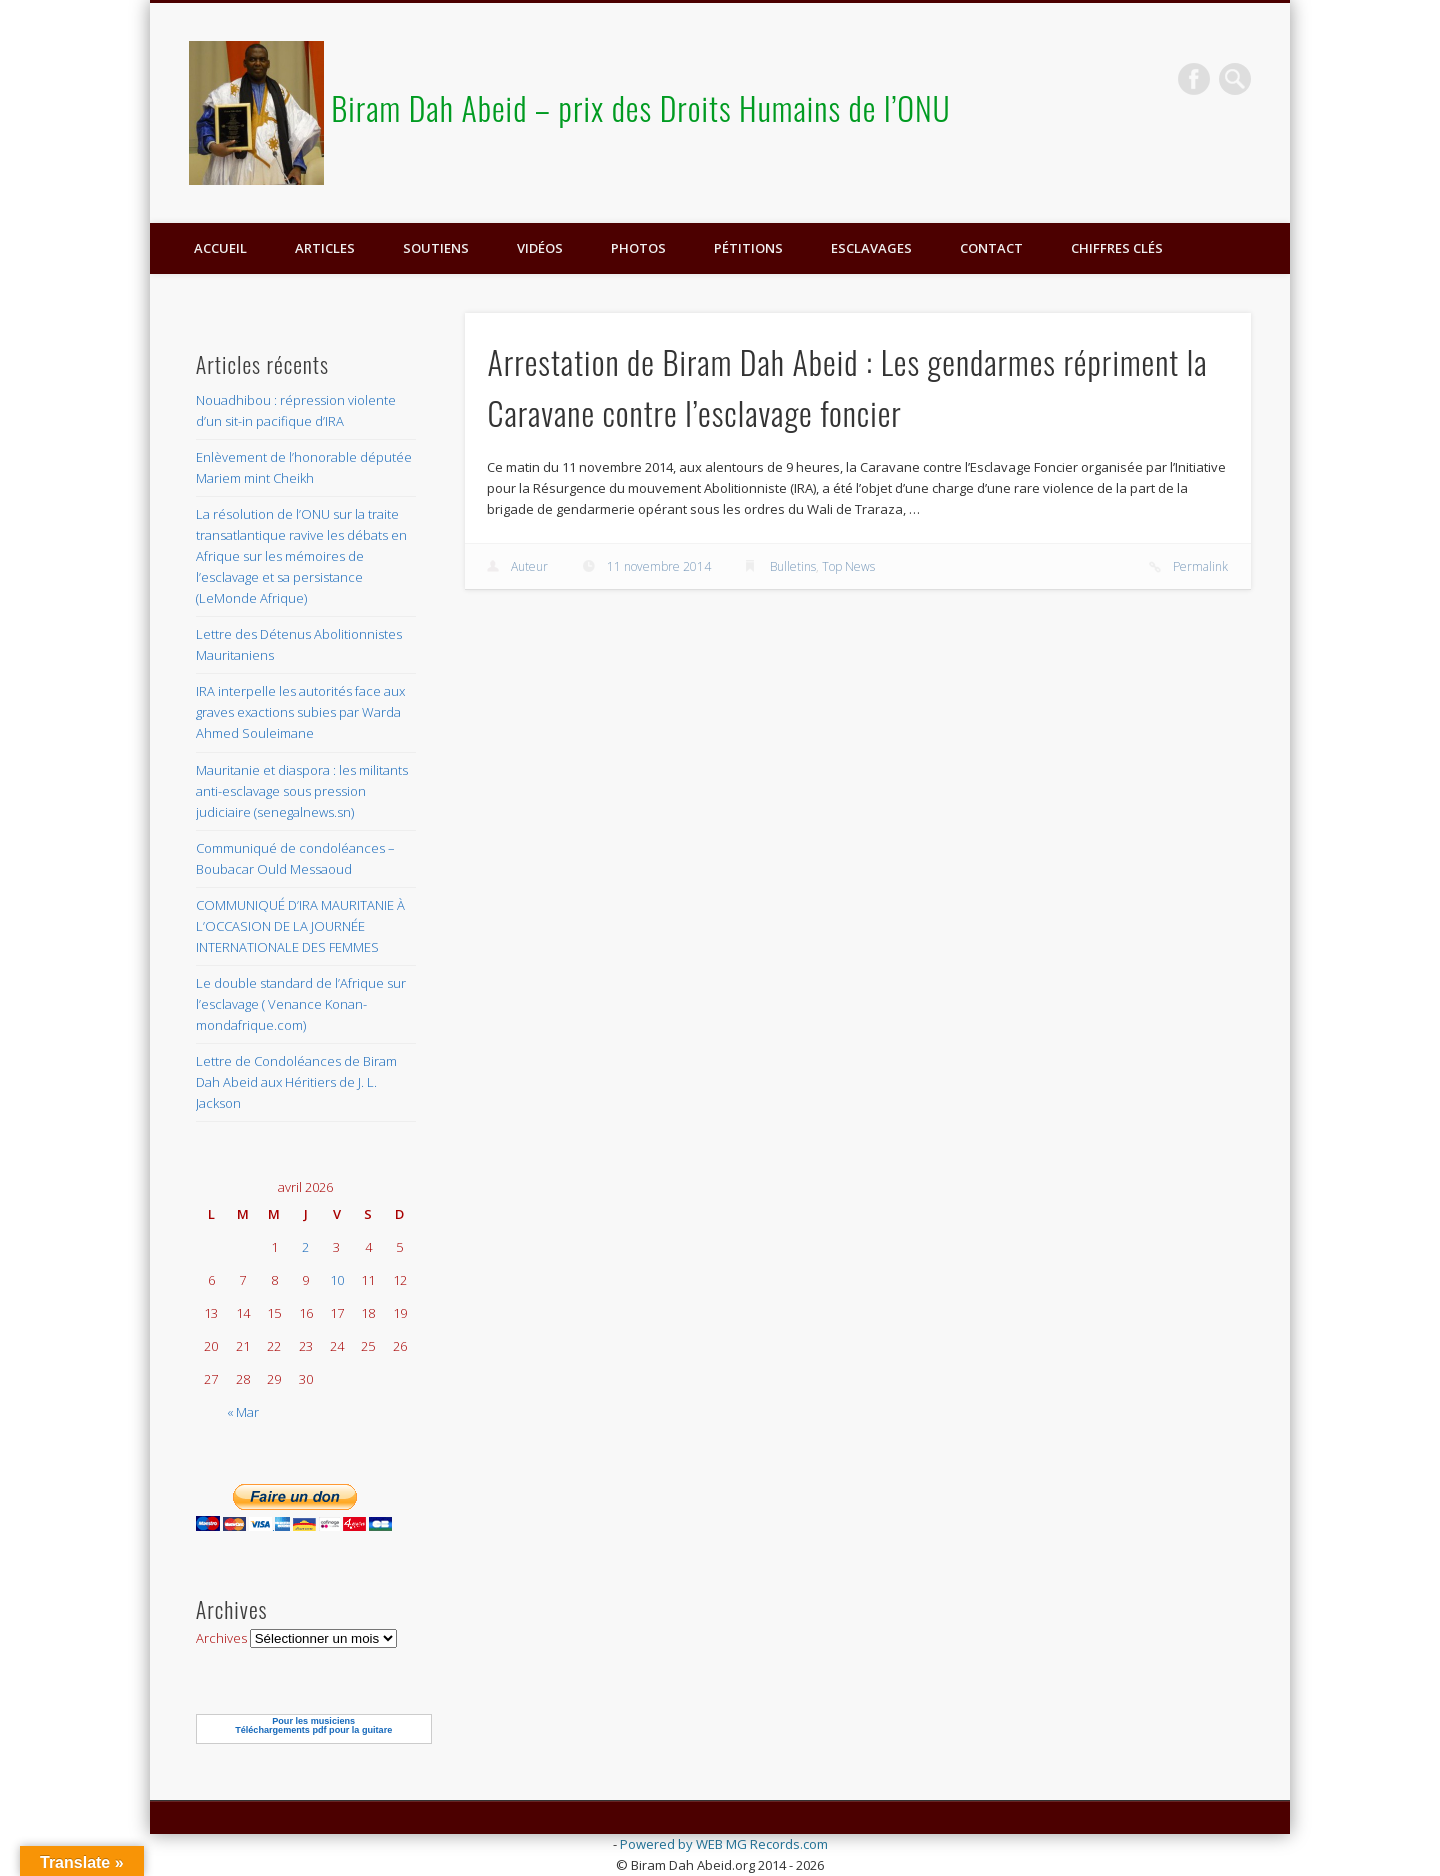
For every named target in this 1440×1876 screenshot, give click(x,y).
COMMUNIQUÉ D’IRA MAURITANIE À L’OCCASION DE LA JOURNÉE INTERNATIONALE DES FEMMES (300, 926)
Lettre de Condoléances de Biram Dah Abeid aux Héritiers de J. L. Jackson (296, 1082)
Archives (221, 1638)
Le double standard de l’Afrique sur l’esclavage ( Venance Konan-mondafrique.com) (301, 1004)
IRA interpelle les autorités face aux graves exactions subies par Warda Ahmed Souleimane (300, 712)
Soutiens (436, 248)
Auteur (529, 566)
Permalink (1200, 566)
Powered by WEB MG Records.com (724, 1844)
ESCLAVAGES (871, 248)
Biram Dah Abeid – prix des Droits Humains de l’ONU (641, 107)
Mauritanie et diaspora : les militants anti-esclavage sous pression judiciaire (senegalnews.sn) (302, 791)
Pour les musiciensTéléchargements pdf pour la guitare (313, 1725)
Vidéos (540, 248)
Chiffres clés (1117, 248)
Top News (848, 566)
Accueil (220, 248)
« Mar (243, 1412)
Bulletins (793, 566)
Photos (638, 248)
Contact (991, 248)
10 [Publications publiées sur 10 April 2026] (337, 1280)
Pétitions (748, 248)
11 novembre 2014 (659, 566)
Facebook (1194, 79)
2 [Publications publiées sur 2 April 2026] (305, 1247)
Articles (325, 248)
